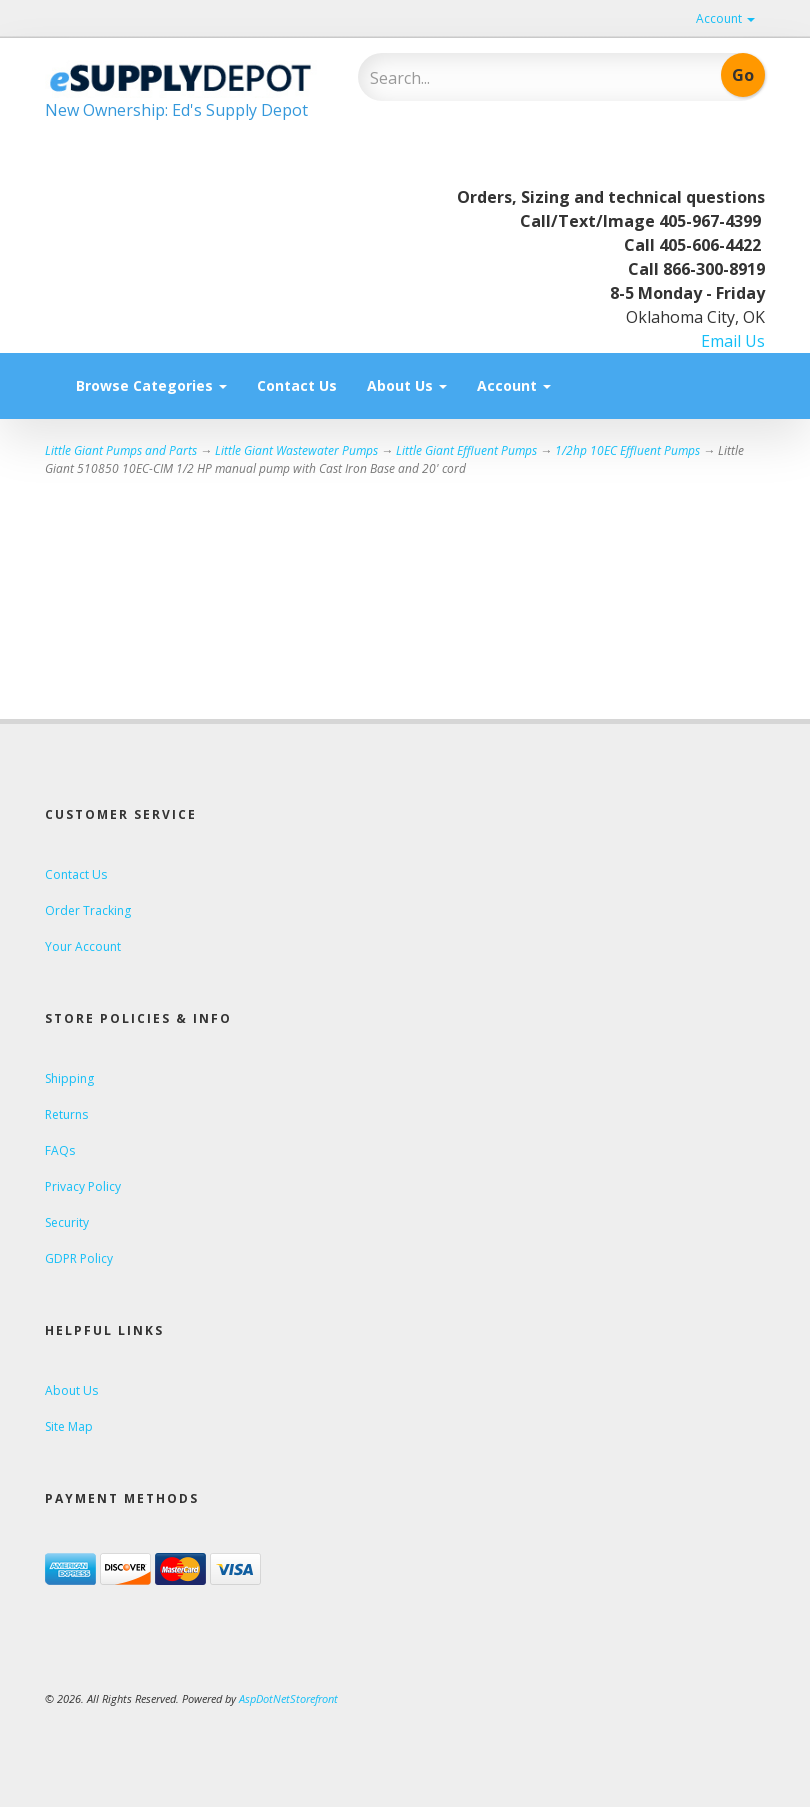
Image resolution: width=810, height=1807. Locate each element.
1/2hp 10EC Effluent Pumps (627, 450)
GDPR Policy (79, 1258)
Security (67, 1222)
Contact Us (297, 385)
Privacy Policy (83, 1186)
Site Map (69, 1426)
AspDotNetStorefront (288, 1698)
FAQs (60, 1150)
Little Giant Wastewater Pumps (296, 450)
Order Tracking (88, 910)
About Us (407, 385)
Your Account (83, 946)
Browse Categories (151, 385)
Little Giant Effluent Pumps (466, 450)
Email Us (733, 341)
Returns (66, 1114)
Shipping (69, 1078)
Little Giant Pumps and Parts (121, 450)
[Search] (500, 78)
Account (725, 18)
